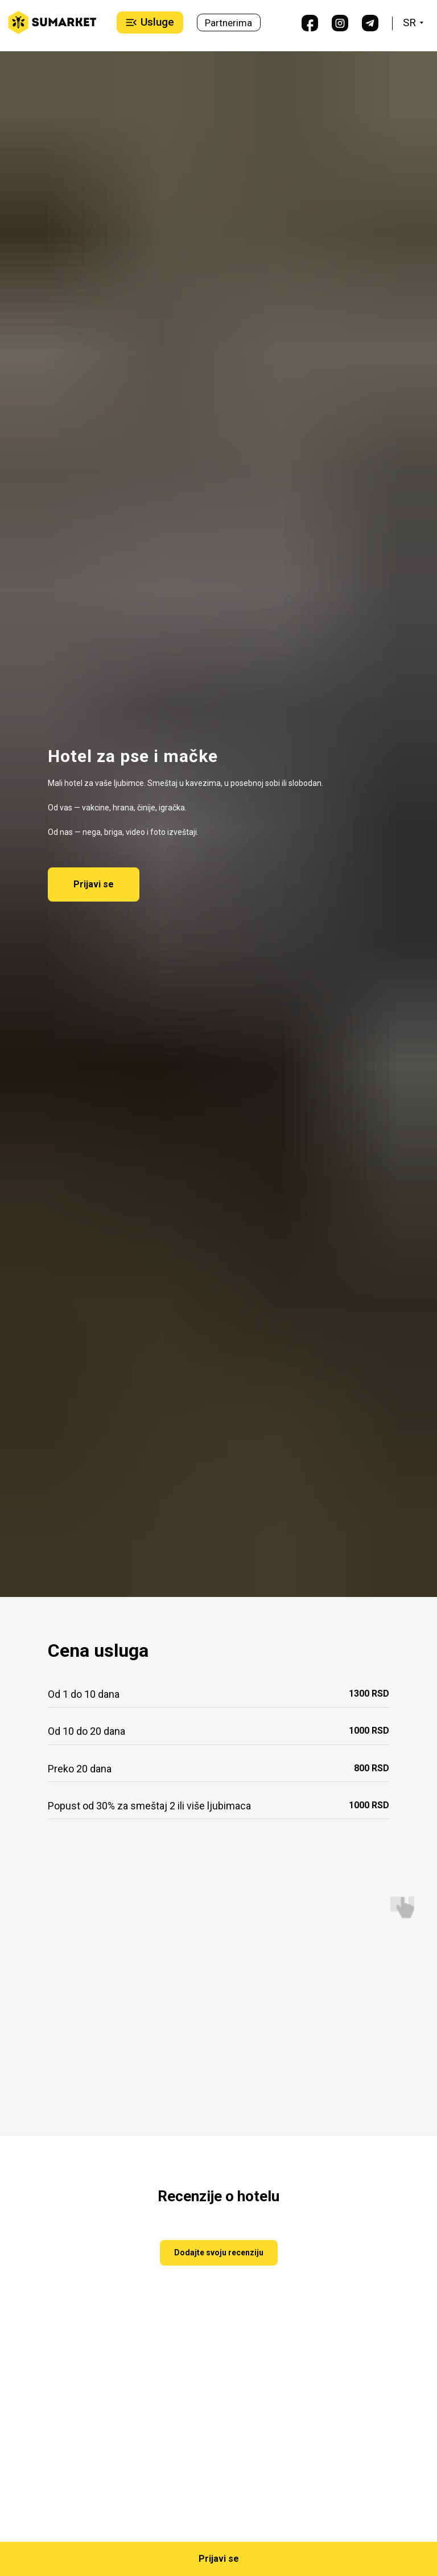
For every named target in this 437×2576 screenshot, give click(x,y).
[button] (218, 2559)
